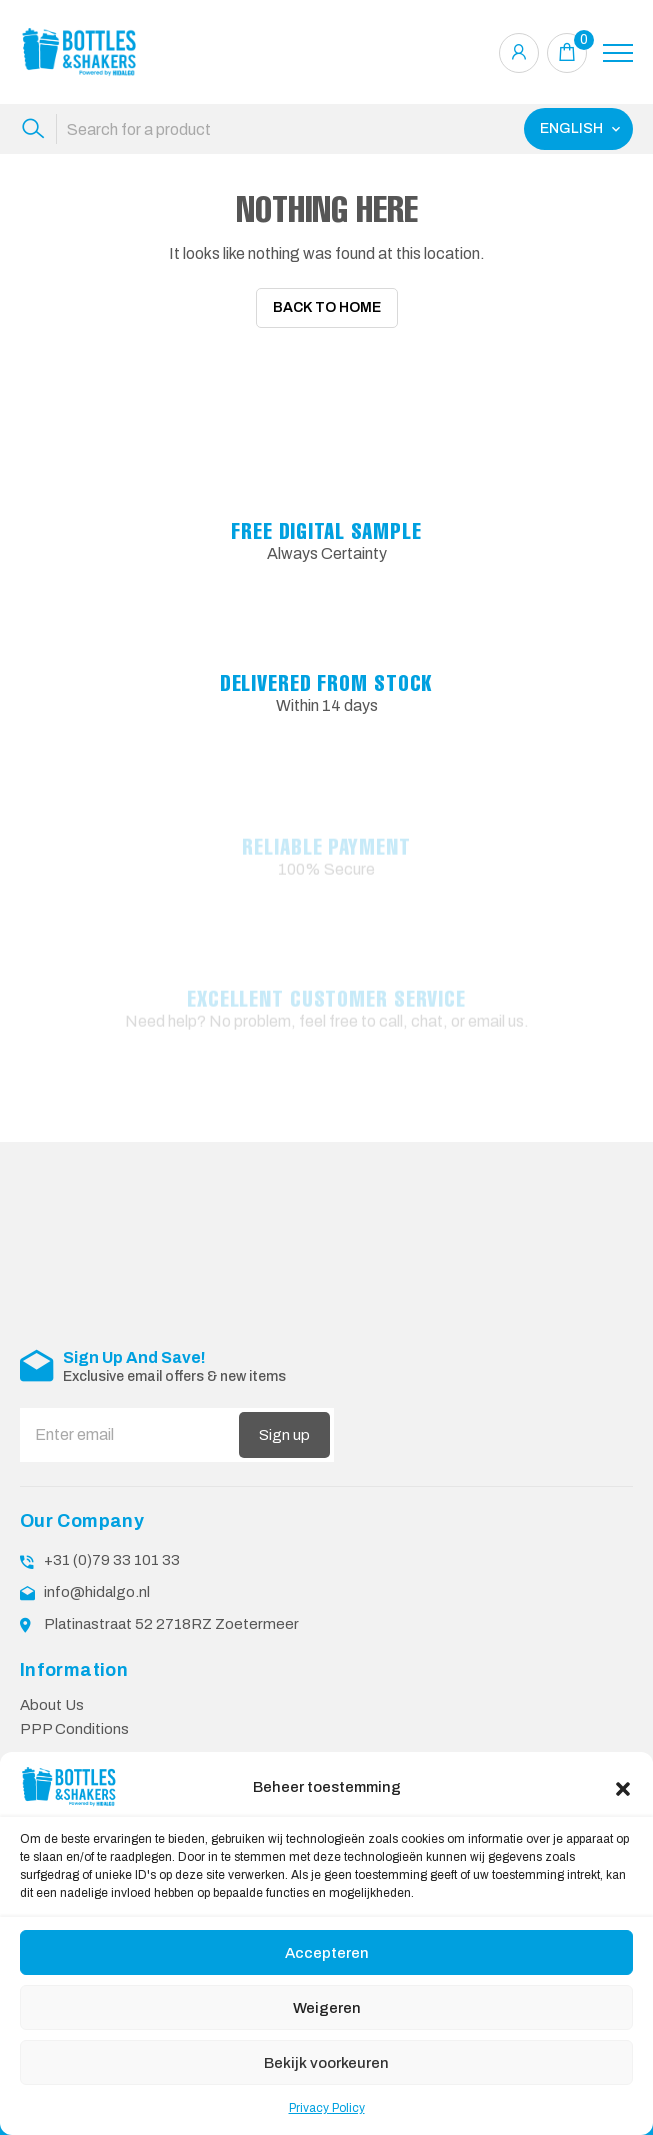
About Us (52, 1692)
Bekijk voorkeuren (326, 2063)
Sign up (284, 1422)
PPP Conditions (74, 1716)
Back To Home (327, 307)
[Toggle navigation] (618, 53)
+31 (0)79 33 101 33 (112, 1547)
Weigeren (327, 2008)
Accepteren (327, 1953)
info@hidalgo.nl (97, 1579)
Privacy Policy (327, 2108)
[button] (623, 1787)
